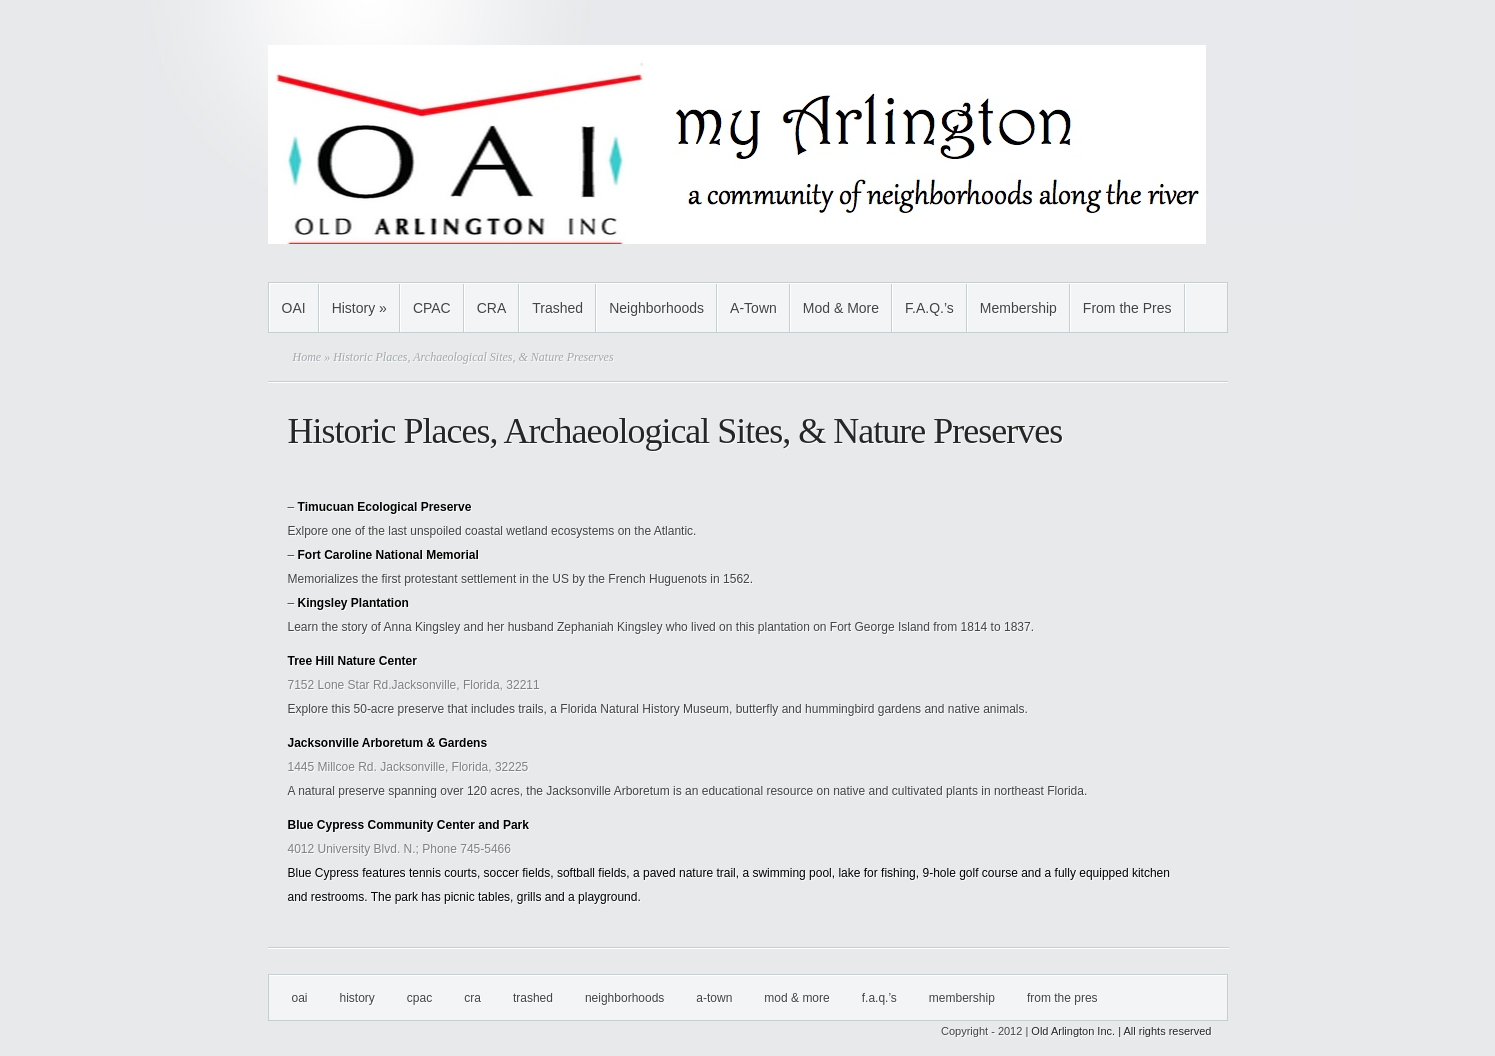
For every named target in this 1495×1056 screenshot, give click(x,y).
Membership (1018, 308)
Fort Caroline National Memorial (388, 555)
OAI (294, 308)
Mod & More (841, 308)
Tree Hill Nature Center (352, 661)
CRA (492, 308)
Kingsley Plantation (353, 603)
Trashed (557, 308)
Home (307, 357)
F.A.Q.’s (929, 308)
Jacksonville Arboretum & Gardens (388, 743)
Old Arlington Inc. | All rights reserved (1121, 1031)
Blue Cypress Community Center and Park (408, 825)
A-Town (753, 308)
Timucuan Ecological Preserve (385, 507)
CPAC (432, 308)
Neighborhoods (656, 308)
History (359, 308)
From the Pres (1127, 308)
